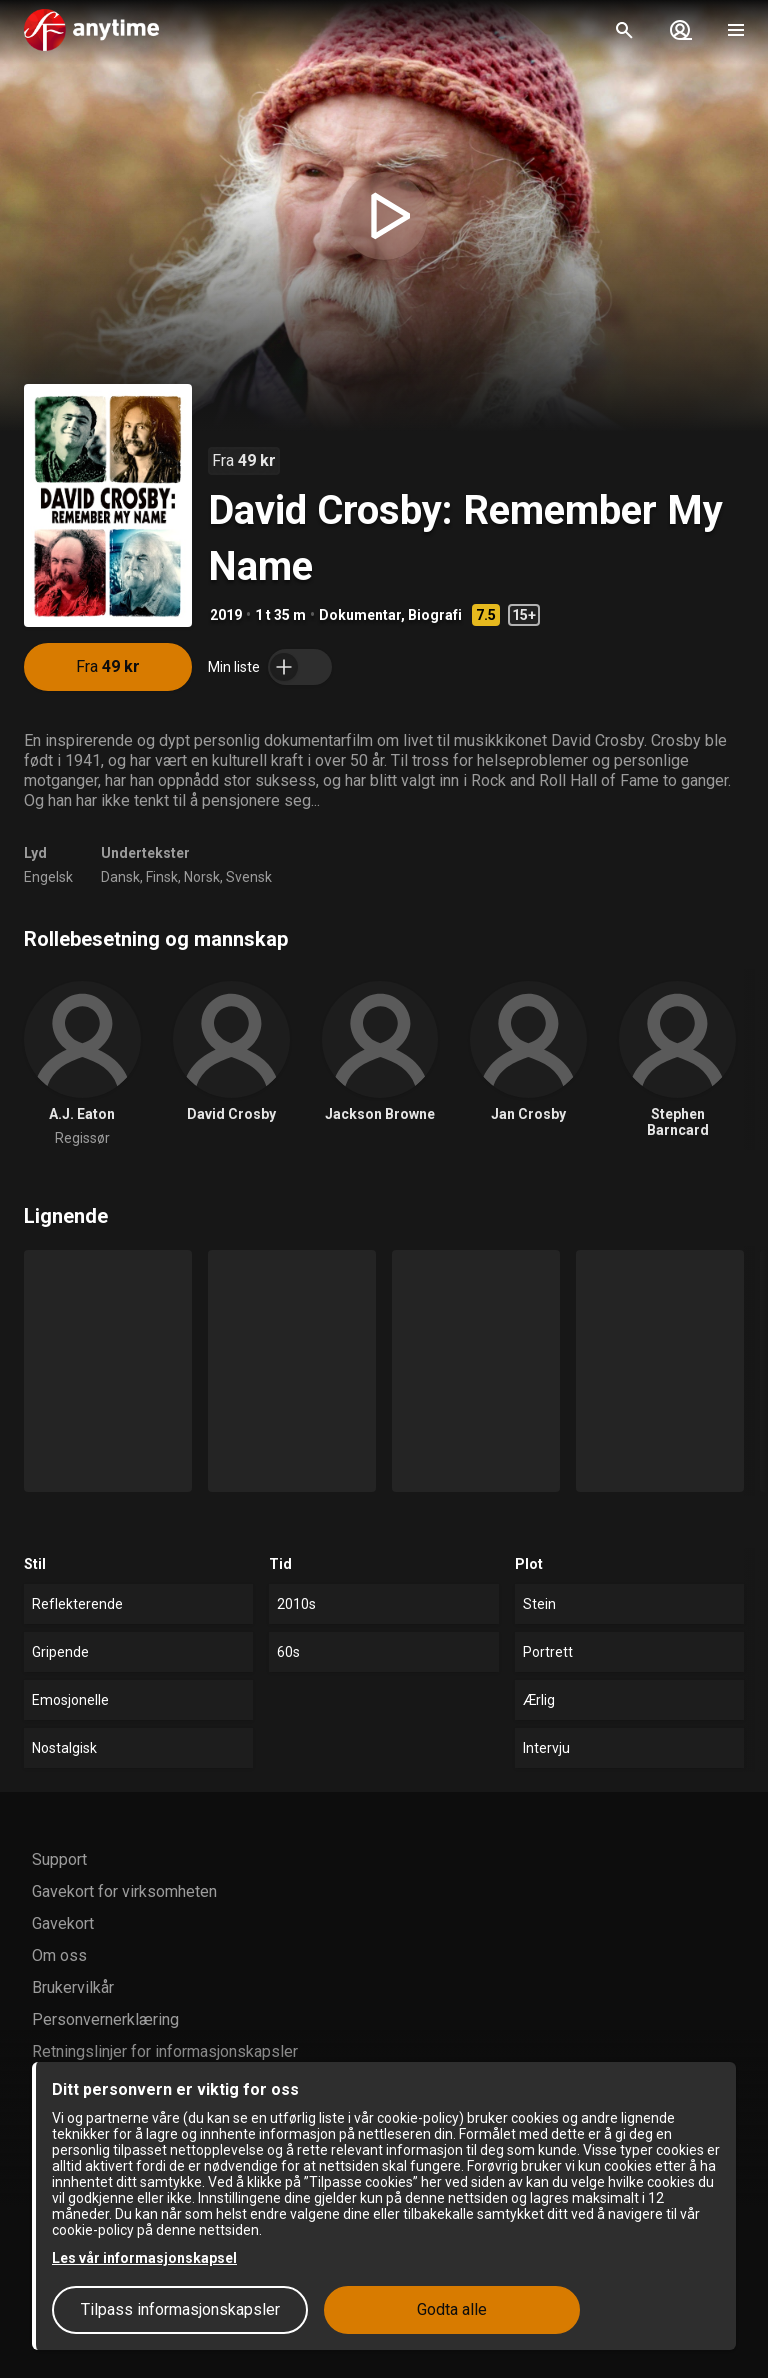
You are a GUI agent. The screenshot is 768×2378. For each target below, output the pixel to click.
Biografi (435, 615)
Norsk (202, 877)
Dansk (120, 877)
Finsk (162, 877)
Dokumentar (360, 615)
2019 (226, 615)
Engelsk (48, 877)
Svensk (249, 877)
